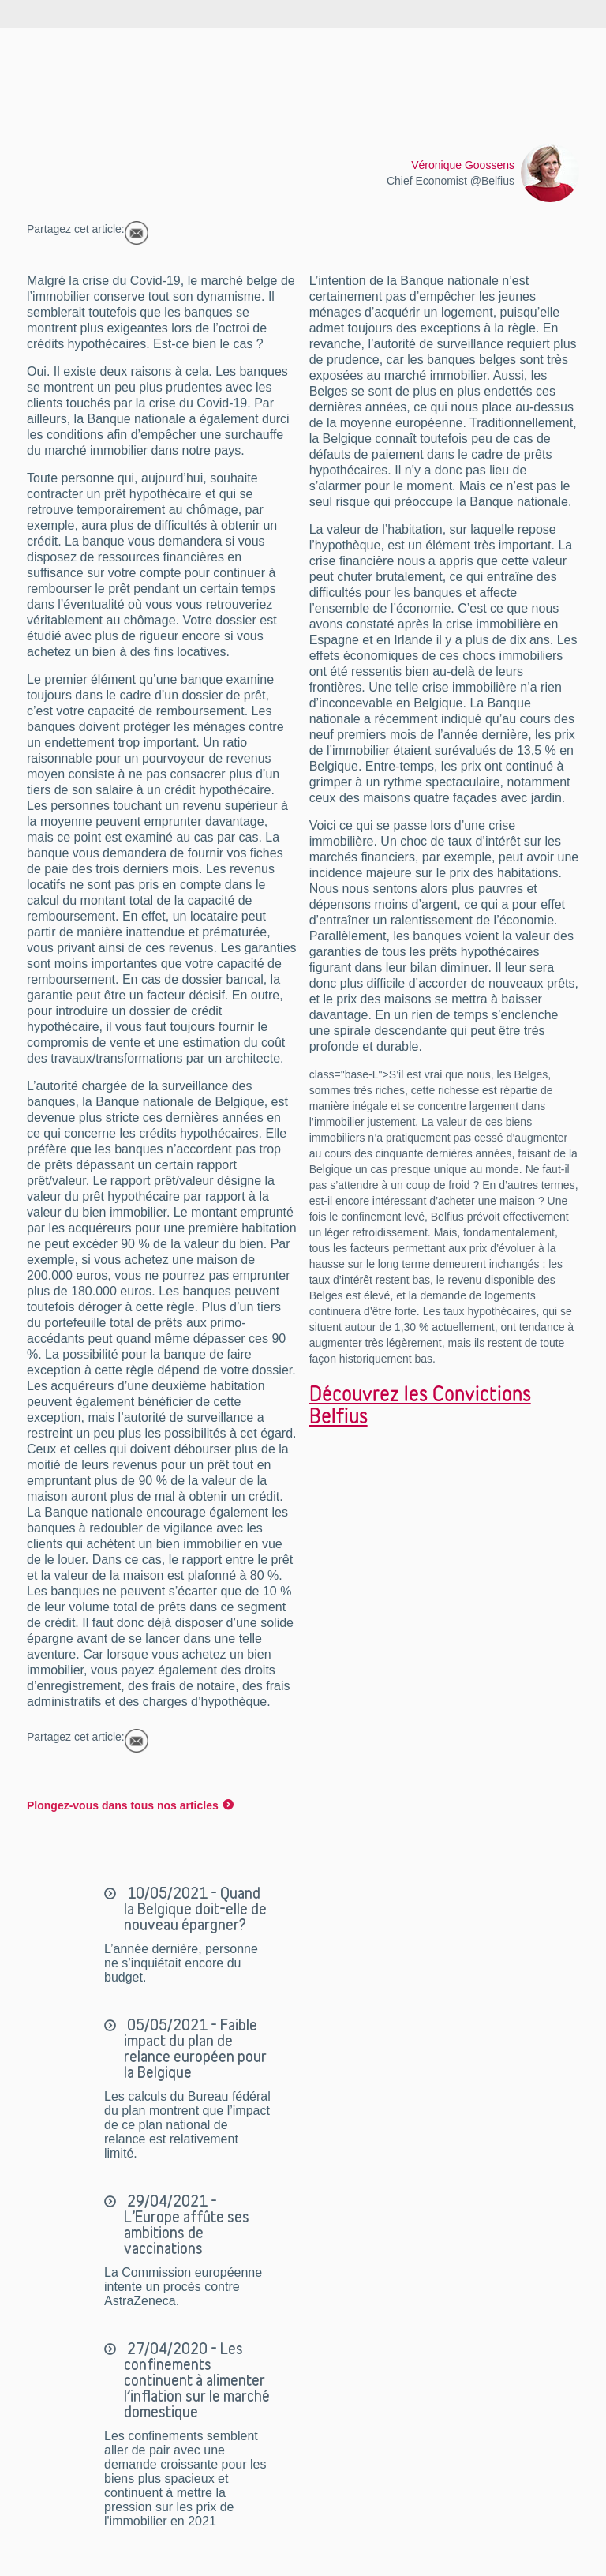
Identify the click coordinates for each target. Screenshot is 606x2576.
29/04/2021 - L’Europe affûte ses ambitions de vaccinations (186, 2224)
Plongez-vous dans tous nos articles (123, 1805)
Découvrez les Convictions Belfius (420, 1404)
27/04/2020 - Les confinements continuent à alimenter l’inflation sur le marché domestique (197, 2380)
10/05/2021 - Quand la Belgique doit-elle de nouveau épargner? (195, 1909)
